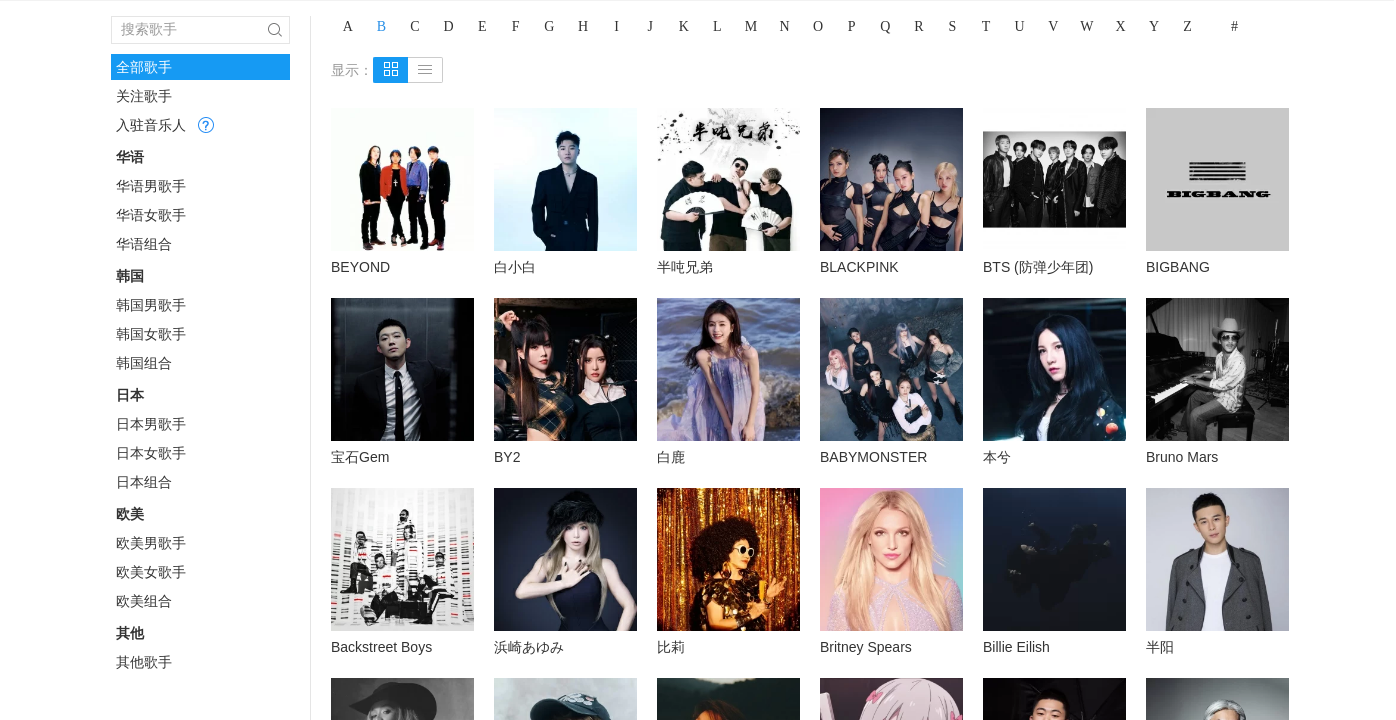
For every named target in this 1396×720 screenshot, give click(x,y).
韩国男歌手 (151, 305)
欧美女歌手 (151, 572)
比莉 (671, 647)
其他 (130, 633)
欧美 (130, 514)
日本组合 (144, 482)
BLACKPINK (859, 267)
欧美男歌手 (151, 543)
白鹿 (671, 457)
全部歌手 (144, 67)
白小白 (515, 267)
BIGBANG (1178, 267)
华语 (130, 157)
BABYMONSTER (873, 457)
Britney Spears (866, 647)
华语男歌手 (151, 186)
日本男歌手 (151, 424)
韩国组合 (144, 363)
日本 (130, 395)
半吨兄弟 (685, 267)
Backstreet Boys (381, 647)
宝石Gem (360, 457)
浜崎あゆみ (529, 647)
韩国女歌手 (151, 334)
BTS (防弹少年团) (1038, 267)
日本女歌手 (151, 453)
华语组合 (144, 244)
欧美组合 (144, 601)
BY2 (507, 457)
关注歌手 (144, 96)
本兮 (997, 457)
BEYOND (360, 267)
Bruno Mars (1182, 457)
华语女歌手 (151, 215)
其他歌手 (144, 662)
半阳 (1160, 647)
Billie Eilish (1016, 647)
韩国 (130, 276)
